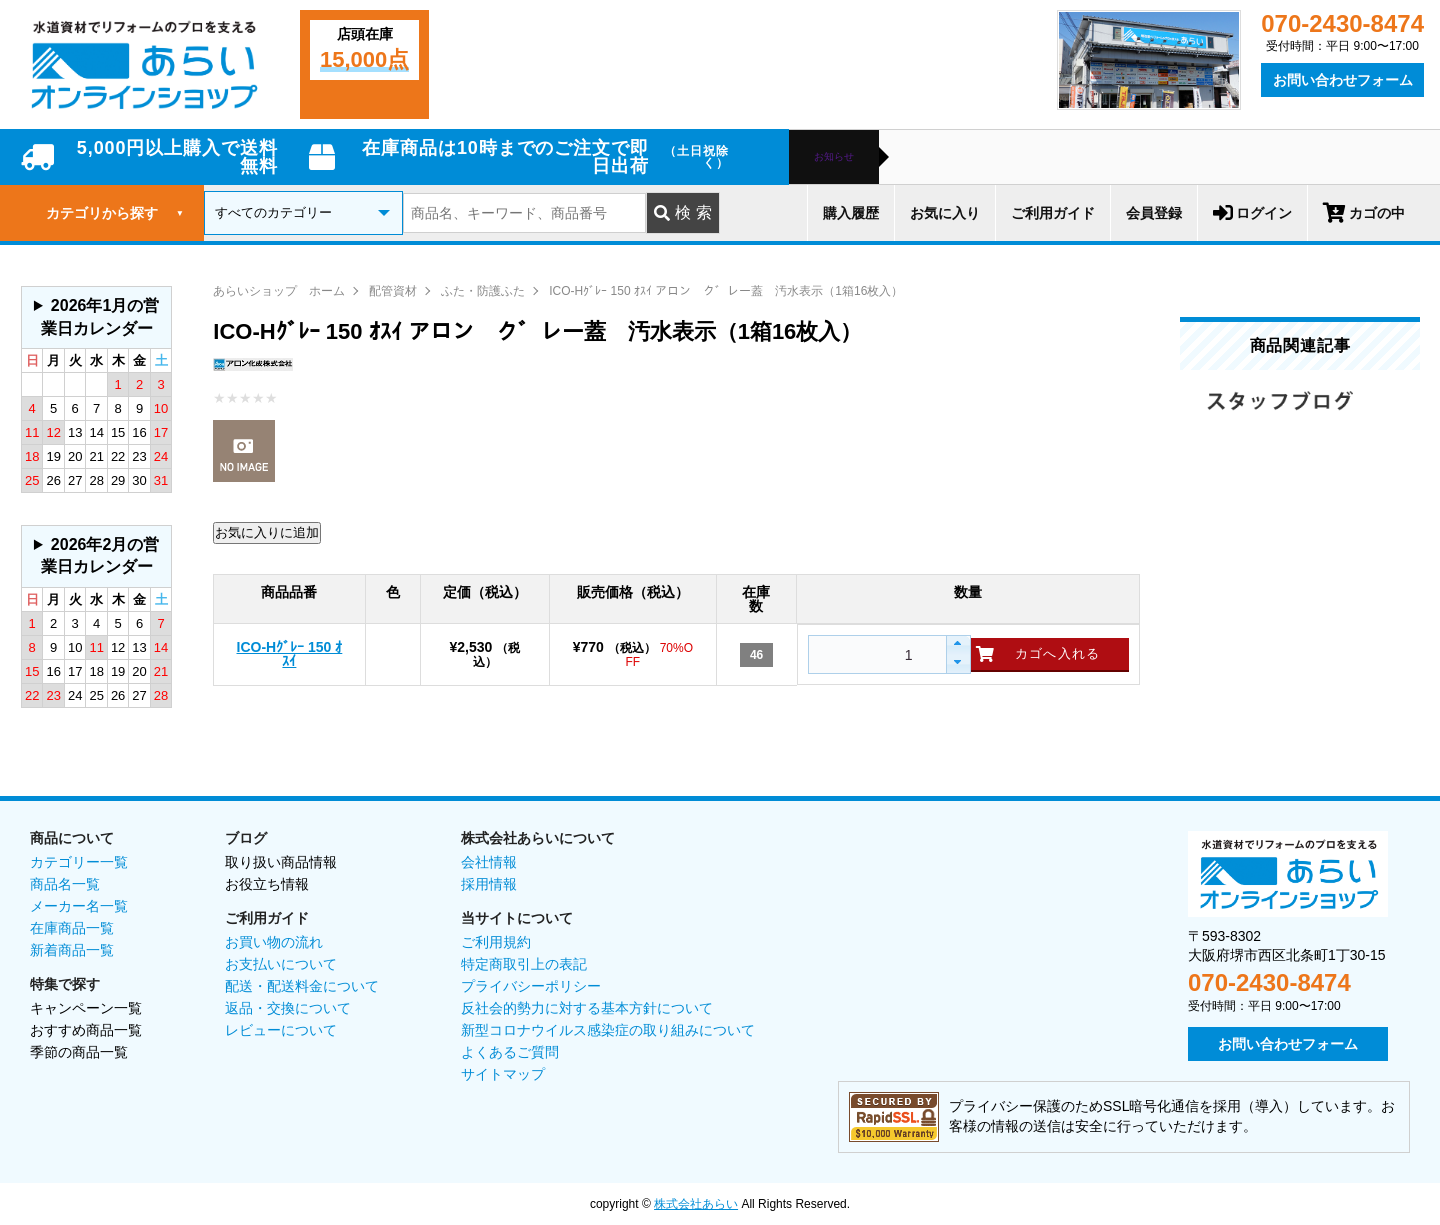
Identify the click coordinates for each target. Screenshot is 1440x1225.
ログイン (1252, 213)
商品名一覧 (65, 884)
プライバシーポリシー (531, 986)
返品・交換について (288, 1008)
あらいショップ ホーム (279, 291)
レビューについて (281, 1030)
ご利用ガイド (1053, 213)
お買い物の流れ (274, 942)
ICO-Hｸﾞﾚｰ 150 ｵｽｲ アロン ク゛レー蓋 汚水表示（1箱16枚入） (726, 291)
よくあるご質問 (510, 1052)
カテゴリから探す (115, 213)
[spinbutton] (874, 655)
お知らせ (834, 157)
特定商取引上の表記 (524, 964)
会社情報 (489, 862)
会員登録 (1154, 213)
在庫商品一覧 (72, 928)
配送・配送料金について (302, 986)
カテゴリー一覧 (79, 862)
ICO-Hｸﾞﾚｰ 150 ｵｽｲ (290, 654)
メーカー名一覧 (79, 906)
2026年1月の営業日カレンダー (100, 316)
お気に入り (945, 213)
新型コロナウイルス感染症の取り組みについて (608, 1030)
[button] (957, 645)
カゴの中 (1364, 213)
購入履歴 (851, 213)
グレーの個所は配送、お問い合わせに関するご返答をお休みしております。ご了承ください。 (96, 317)
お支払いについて (281, 964)
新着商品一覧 (72, 950)
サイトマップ (503, 1074)
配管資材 (393, 291)
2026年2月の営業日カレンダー (100, 555)
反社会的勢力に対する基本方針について (587, 1008)
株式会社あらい (696, 1204)
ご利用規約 (496, 942)
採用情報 (489, 884)
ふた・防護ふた (483, 291)
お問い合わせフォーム (1343, 80)
